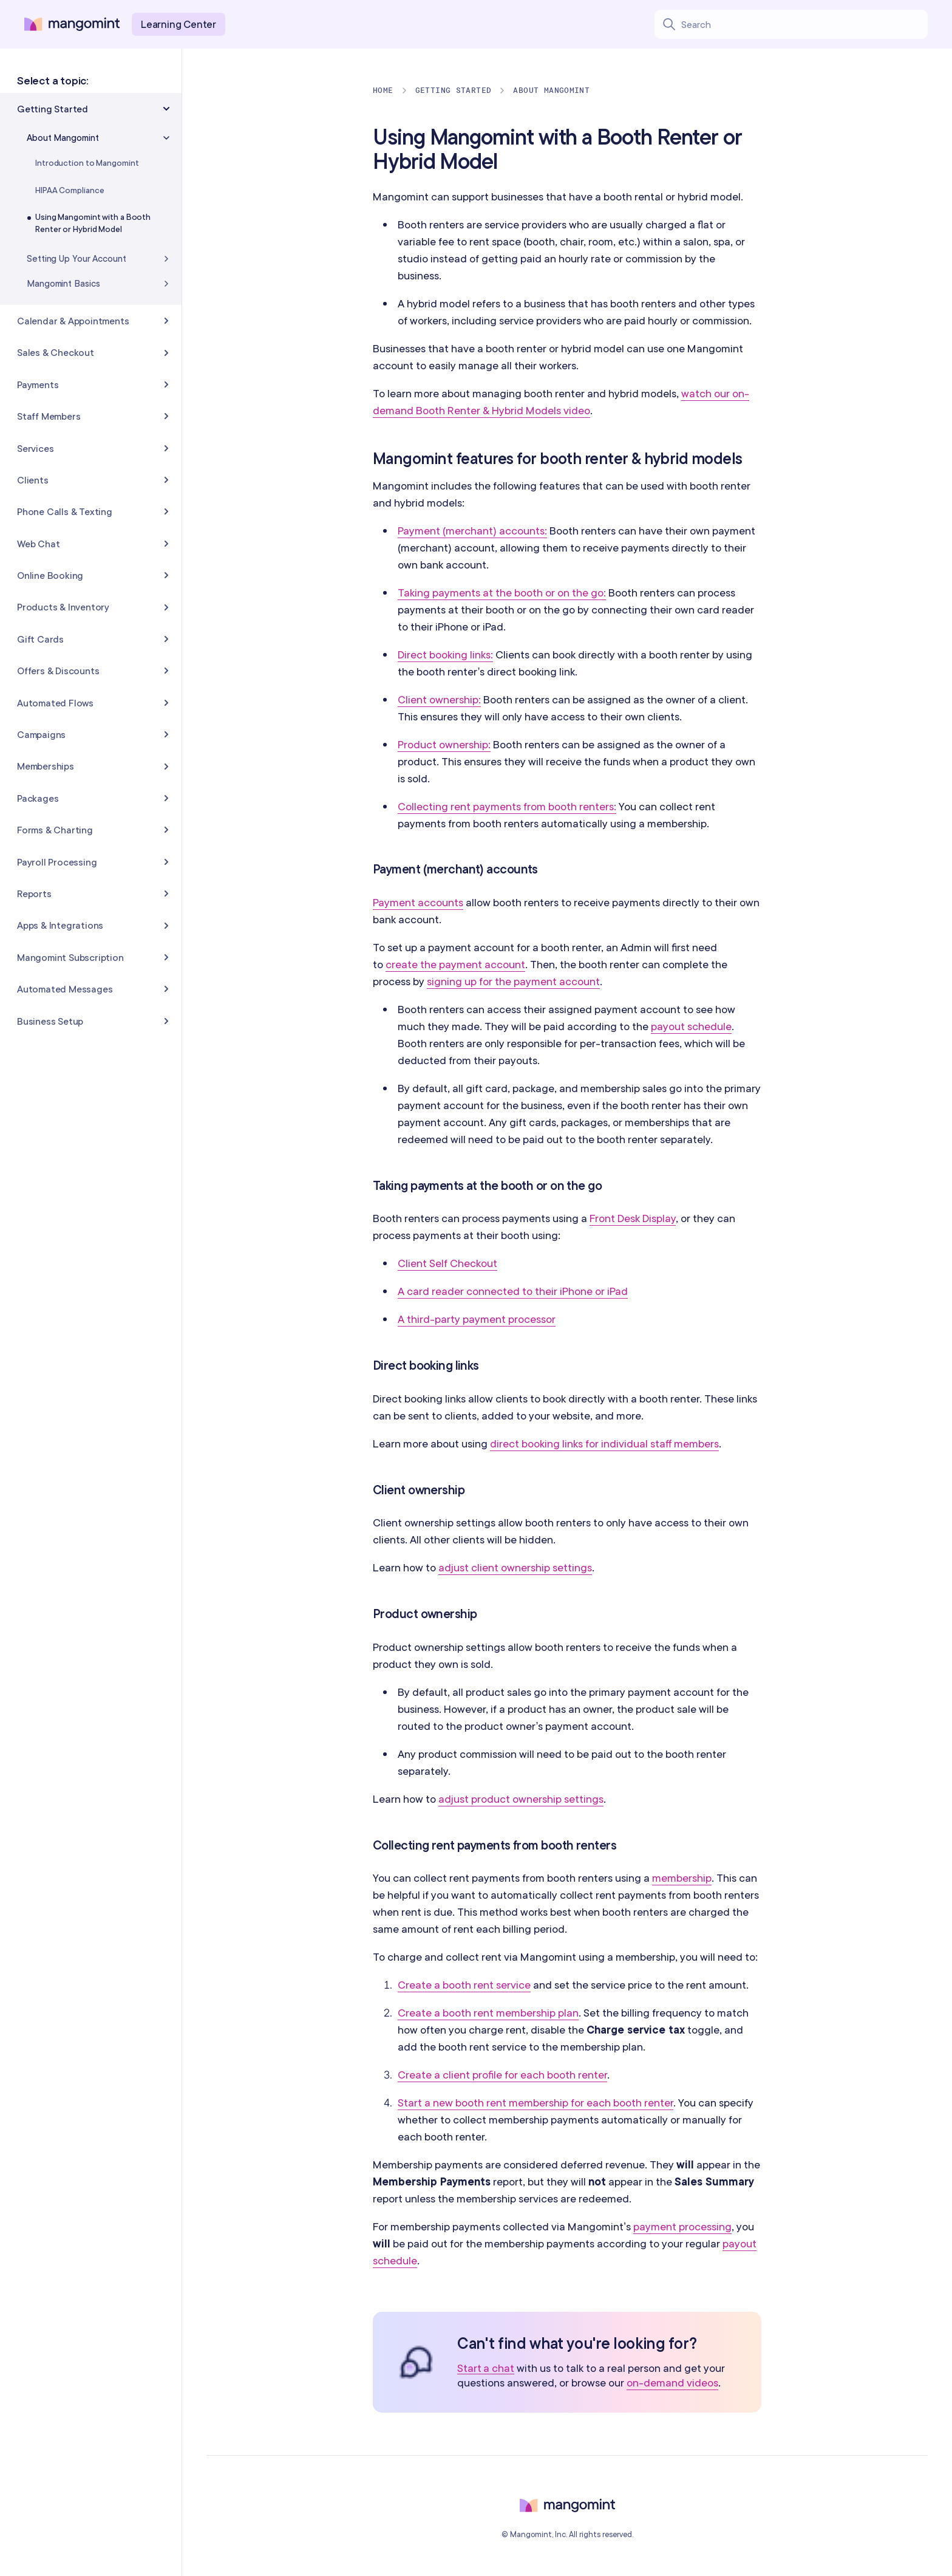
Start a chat (485, 2368)
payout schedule (691, 1026)
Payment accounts (418, 902)
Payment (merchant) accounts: (472, 531)
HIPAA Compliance (69, 190)
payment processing (682, 2226)
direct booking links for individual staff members (604, 1443)
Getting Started (453, 90)
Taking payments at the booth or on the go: (502, 593)
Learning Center (178, 24)
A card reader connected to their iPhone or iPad (513, 1291)
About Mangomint (551, 90)
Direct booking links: (445, 654)
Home (383, 90)
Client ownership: (439, 699)
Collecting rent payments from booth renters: (507, 806)
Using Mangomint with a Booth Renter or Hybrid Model (93, 222)
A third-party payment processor (477, 1319)
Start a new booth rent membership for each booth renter (535, 2103)
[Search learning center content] (804, 24)
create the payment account (455, 964)
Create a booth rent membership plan (488, 2013)
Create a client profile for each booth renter (502, 2075)
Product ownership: (444, 744)
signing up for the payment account (513, 981)
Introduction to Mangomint (87, 162)
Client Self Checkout (447, 1263)
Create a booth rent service (464, 1985)
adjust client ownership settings (515, 1567)
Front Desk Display (633, 1218)
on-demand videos (672, 2383)
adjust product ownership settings (521, 1799)
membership (682, 1878)
